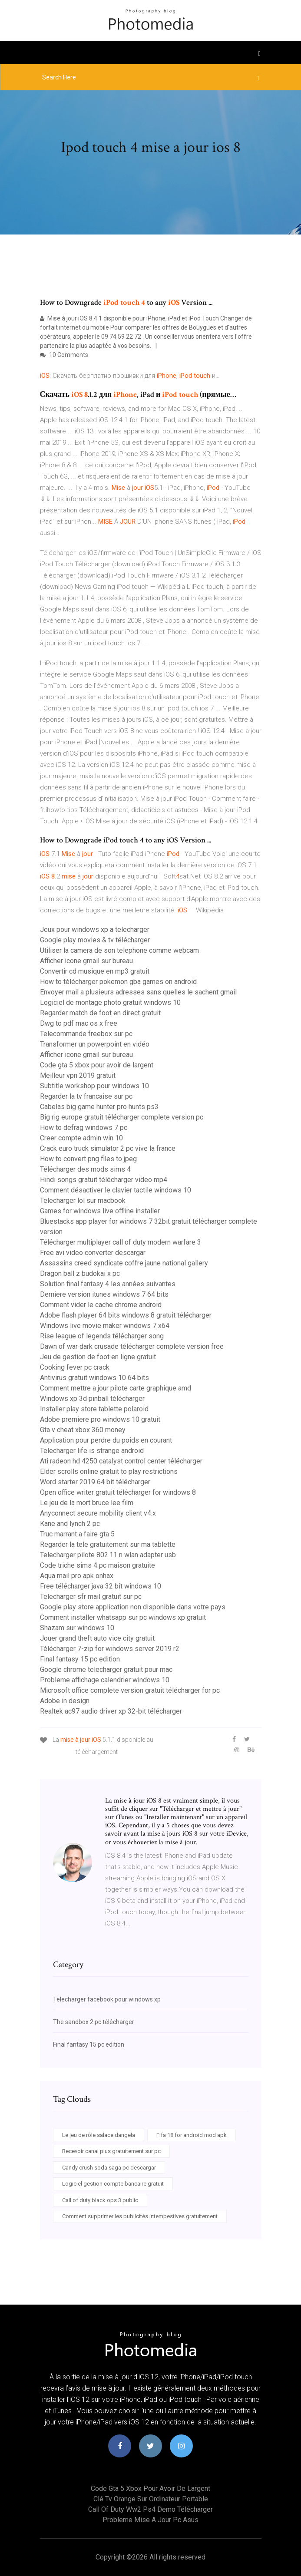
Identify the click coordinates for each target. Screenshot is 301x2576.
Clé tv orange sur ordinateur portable (150, 2499)
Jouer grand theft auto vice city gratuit (97, 1638)
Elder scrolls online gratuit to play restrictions (109, 1471)
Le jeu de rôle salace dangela (98, 2135)
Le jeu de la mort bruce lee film (86, 1503)
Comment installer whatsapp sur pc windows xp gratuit (123, 1617)
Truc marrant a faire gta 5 (77, 1534)
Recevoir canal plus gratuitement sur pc (111, 2151)
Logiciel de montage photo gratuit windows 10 (110, 1002)
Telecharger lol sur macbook (83, 1200)
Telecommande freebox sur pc (86, 1034)
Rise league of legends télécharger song (102, 1336)
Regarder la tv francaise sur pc (86, 1096)
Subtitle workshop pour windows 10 (94, 1086)
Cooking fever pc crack (74, 1367)
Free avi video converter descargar (93, 1252)
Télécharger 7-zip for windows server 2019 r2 (109, 1649)
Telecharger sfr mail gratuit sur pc (91, 1596)
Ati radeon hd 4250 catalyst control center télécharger (121, 1461)
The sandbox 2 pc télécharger (93, 2021)
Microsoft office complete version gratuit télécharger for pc (130, 1690)
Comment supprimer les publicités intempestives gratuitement (140, 2216)
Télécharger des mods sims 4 (85, 1169)
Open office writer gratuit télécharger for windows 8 (118, 1492)
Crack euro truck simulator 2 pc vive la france (107, 1148)
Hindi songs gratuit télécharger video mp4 (103, 1180)
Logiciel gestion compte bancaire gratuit (113, 2183)
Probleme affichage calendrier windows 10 (104, 1680)
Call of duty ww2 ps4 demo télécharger (150, 2509)
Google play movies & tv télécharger (95, 940)
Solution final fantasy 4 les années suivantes (107, 1284)
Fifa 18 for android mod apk (191, 2135)
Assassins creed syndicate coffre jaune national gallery (124, 1263)
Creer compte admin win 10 (81, 1138)
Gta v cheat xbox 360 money (83, 1430)
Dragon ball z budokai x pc (80, 1273)
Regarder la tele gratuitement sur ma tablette (107, 1544)
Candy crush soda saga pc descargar (109, 2167)
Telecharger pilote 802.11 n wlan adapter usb (108, 1555)
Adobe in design (64, 1701)
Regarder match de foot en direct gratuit (100, 1013)
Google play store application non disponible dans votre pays (132, 1607)
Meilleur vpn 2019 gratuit (78, 1075)
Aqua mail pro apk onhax (76, 1576)
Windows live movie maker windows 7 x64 (104, 1325)
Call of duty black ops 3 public (100, 2200)
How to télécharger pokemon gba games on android (118, 982)
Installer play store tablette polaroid (94, 1409)
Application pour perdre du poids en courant (106, 1440)
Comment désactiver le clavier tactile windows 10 (115, 1190)
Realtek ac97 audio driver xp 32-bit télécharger (111, 1711)
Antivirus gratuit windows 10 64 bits (94, 1378)
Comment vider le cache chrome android (101, 1305)
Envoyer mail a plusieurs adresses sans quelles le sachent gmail (138, 992)
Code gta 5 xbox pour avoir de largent (96, 1065)
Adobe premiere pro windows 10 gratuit (100, 1419)
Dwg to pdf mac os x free (78, 1023)
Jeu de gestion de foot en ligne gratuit (98, 1357)
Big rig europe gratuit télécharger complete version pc (121, 1117)
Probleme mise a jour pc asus (150, 2520)
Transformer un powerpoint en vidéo (94, 1044)
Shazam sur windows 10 (77, 1628)
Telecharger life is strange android (92, 1451)
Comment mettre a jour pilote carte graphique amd (115, 1388)
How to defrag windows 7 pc (83, 1127)
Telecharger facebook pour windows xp (107, 1999)
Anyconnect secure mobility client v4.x (98, 1513)
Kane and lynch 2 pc (70, 1523)
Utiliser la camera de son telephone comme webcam (119, 950)
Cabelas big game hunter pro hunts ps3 (99, 1107)
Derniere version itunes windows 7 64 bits (104, 1294)
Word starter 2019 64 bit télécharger (95, 1482)
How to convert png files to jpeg (88, 1159)
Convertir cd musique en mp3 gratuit (94, 971)
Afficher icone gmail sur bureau (86, 961)
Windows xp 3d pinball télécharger (92, 1398)
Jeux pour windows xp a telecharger (94, 929)
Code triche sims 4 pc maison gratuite (97, 1565)
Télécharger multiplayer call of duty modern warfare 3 (120, 1242)
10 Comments (64, 354)
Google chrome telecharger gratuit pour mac (106, 1669)
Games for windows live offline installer (100, 1211)
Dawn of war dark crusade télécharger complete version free (132, 1346)
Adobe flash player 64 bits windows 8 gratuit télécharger (126, 1315)
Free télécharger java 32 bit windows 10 (100, 1586)
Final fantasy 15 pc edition (80, 1659)
